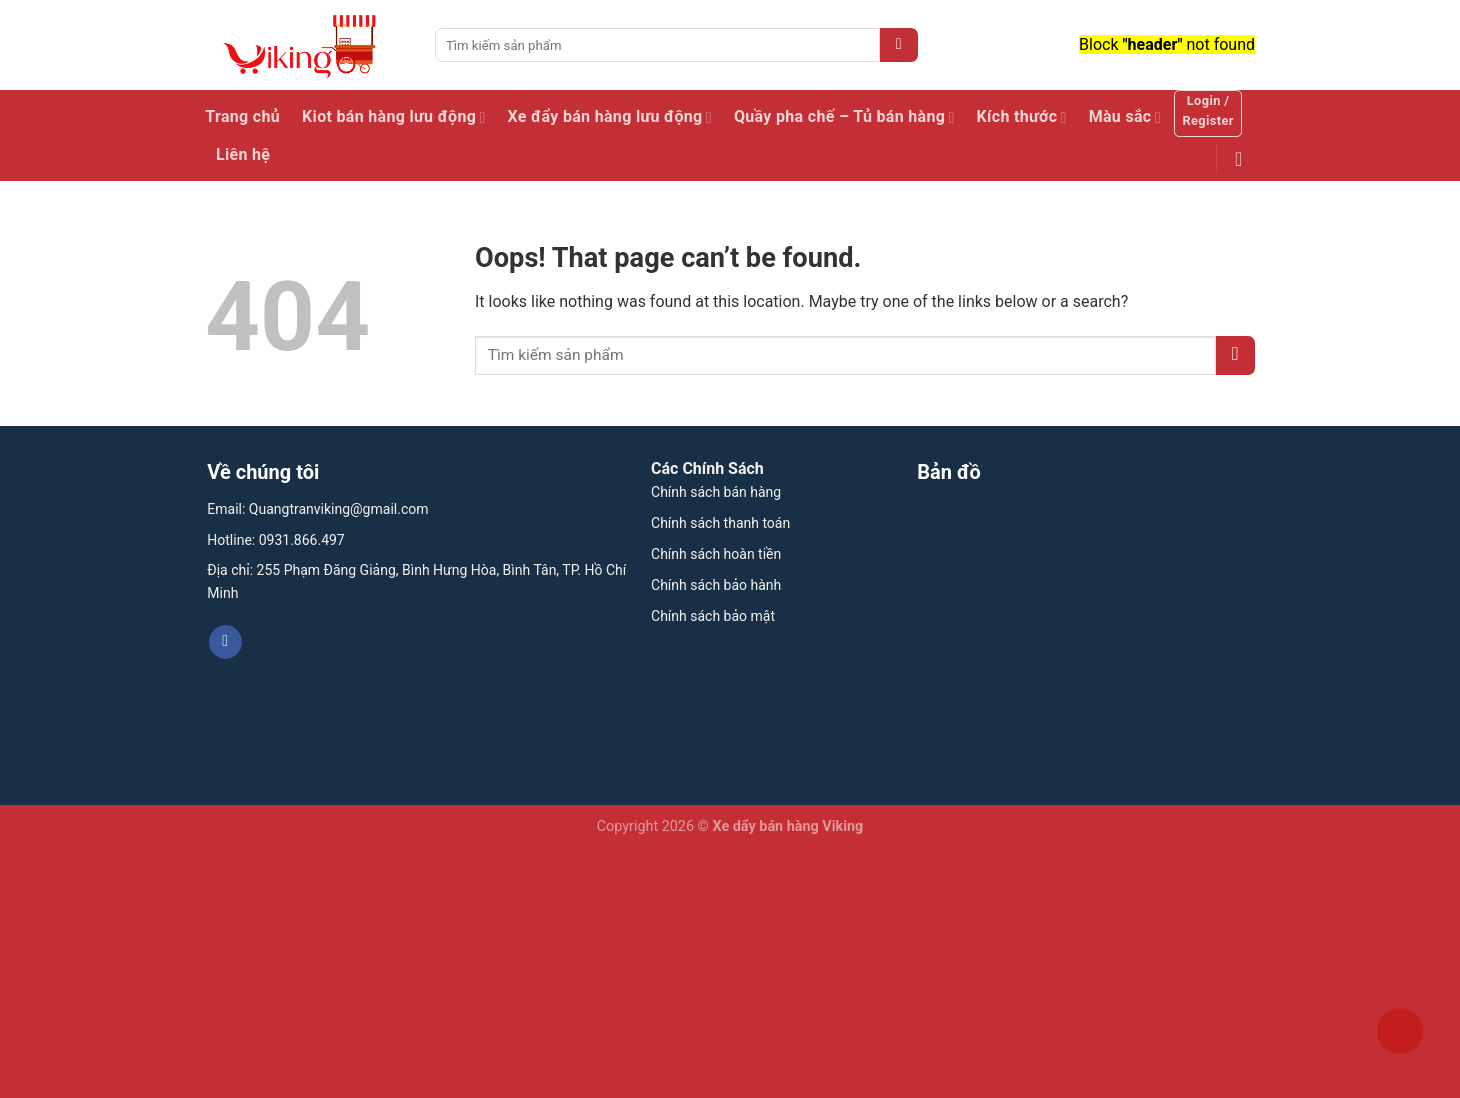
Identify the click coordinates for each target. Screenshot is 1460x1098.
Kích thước (1022, 117)
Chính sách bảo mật (713, 616)
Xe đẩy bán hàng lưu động (610, 117)
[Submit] (899, 45)
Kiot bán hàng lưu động (393, 117)
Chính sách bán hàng (716, 492)
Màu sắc (1125, 117)
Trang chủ (242, 116)
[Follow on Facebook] (225, 642)
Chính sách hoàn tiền (716, 554)
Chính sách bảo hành (716, 585)
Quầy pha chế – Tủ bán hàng (844, 117)
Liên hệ (243, 154)
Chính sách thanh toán (720, 523)
